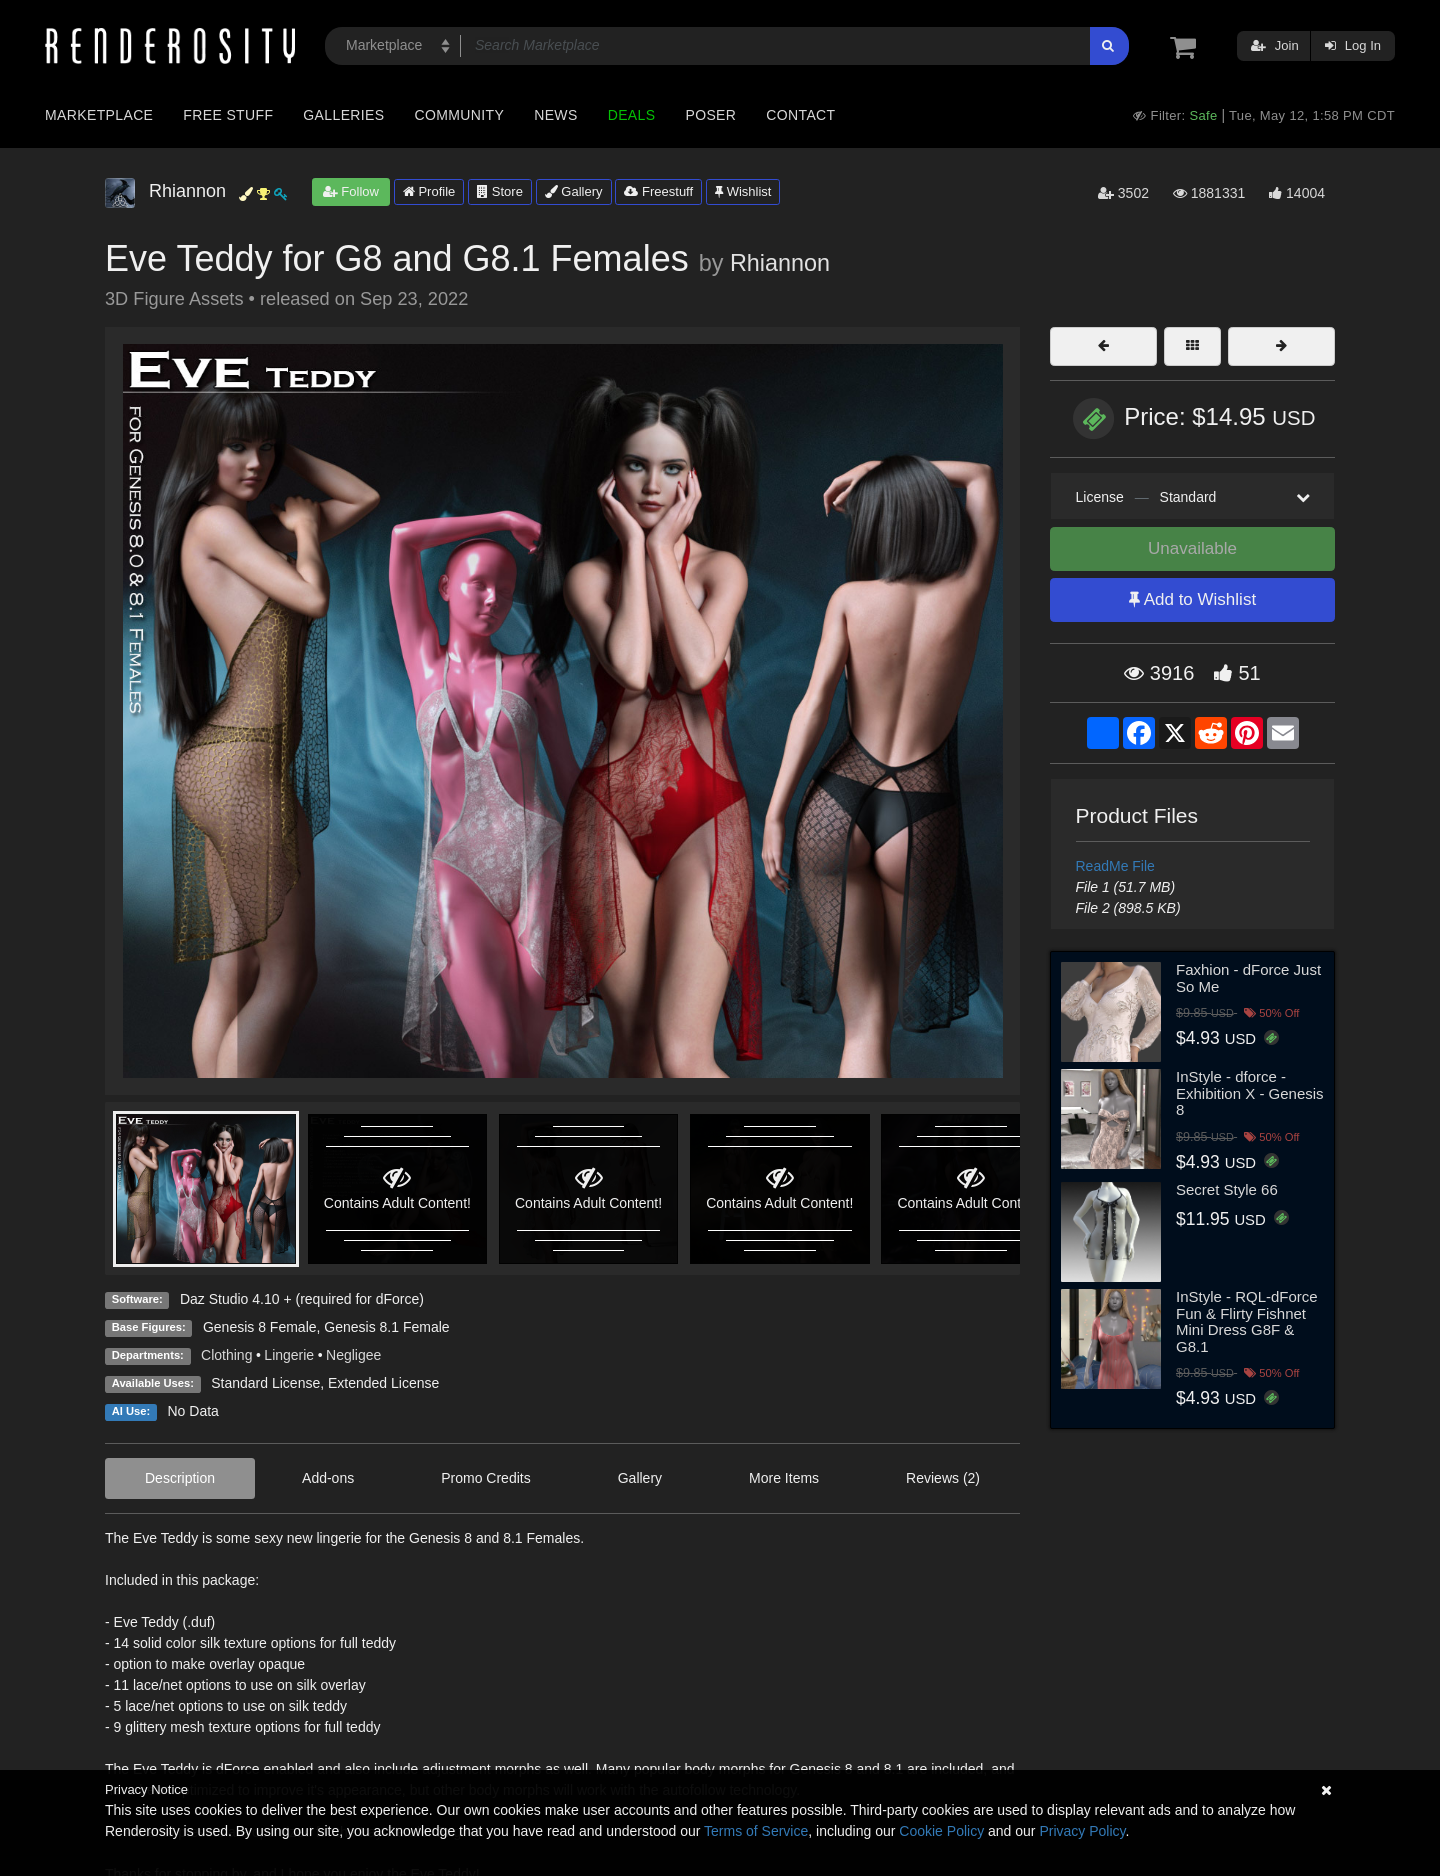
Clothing (226, 1355)
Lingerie (289, 1355)
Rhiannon (780, 263)
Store (500, 191)
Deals (632, 115)
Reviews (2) (943, 1478)
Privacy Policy (1082, 1831)
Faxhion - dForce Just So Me (1248, 978)
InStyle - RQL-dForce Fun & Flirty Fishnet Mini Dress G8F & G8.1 (1247, 1321)
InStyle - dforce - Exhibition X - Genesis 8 (1250, 1093)
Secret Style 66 (1227, 1189)
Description (180, 1478)
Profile (429, 191)
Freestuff (658, 191)
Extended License (383, 1383)
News (555, 115)
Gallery (574, 191)
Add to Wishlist (1192, 599)
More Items (784, 1478)
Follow (351, 191)
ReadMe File (1115, 866)
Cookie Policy (941, 1831)
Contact (800, 115)
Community (460, 115)
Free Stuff (228, 115)
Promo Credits (485, 1478)
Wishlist (743, 191)
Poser (710, 115)
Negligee (353, 1355)
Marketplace (99, 115)
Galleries (343, 115)
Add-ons (328, 1478)
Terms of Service (756, 1831)
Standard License (265, 1383)
